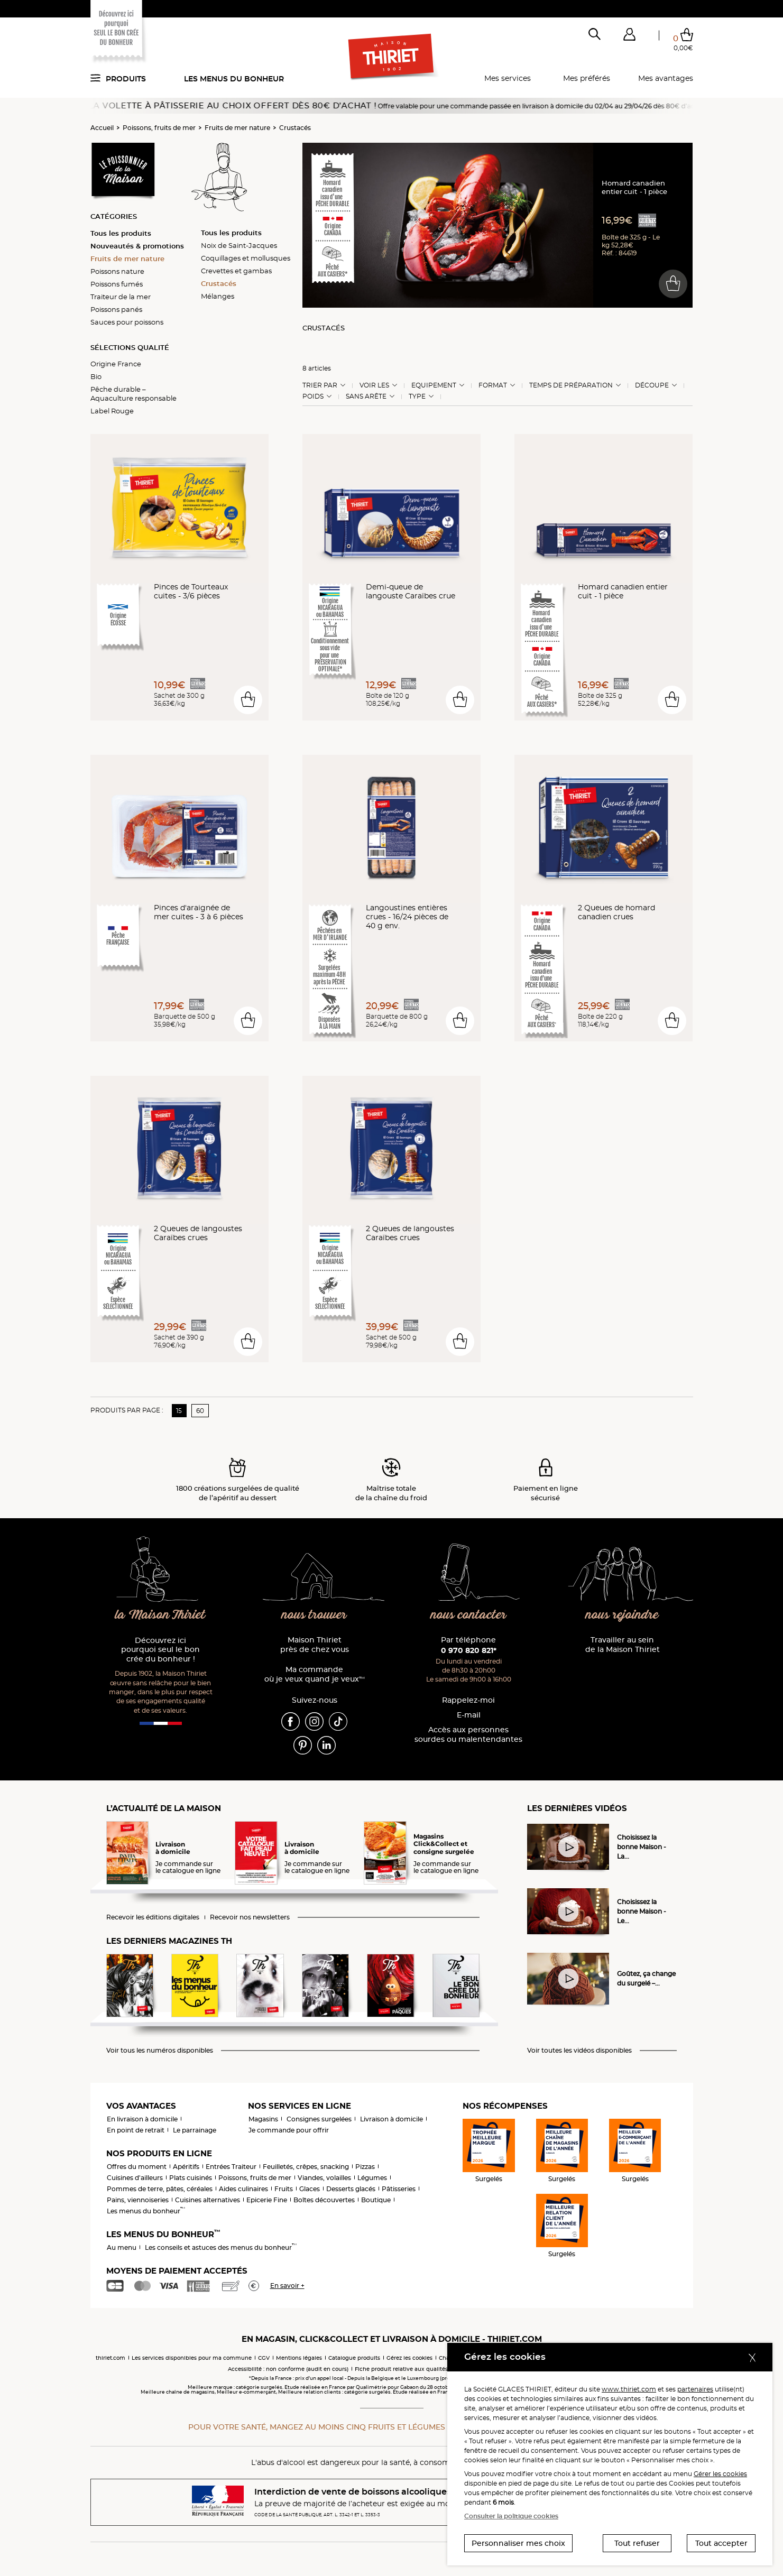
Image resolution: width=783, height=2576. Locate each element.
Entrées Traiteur (231, 2167)
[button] (630, 36)
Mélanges (217, 296)
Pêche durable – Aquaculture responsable (133, 393)
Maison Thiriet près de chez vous (314, 1645)
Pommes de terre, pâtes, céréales (160, 2189)
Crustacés (295, 128)
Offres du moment (137, 2167)
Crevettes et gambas (236, 270)
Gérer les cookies (720, 2474)
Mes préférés (586, 78)
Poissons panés (116, 309)
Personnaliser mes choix (518, 2543)
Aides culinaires (243, 2189)
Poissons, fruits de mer (159, 128)
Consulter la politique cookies (511, 2516)
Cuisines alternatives (207, 2200)
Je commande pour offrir (288, 2130)
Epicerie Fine (266, 2200)
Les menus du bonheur (234, 79)
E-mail (469, 1715)
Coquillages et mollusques (245, 258)
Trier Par (319, 385)
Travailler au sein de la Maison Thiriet (622, 1645)
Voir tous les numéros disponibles (159, 2050)
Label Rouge (112, 411)
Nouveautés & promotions (137, 246)
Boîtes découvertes (324, 2200)
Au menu (121, 2247)
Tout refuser (637, 2543)
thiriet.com (110, 2358)
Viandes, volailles (324, 2178)
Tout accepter (721, 2543)
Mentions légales (299, 2358)
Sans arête (366, 396)
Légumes (372, 2178)
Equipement (433, 385)
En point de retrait (135, 2130)
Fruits (283, 2189)
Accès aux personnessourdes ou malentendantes (468, 1734)
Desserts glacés (350, 2189)
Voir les (374, 385)
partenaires (695, 2389)
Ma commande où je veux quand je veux (314, 1674)
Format (492, 385)
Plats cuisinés (190, 2178)
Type (417, 396)
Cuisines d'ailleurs (135, 2178)
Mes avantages (665, 78)
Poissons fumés (116, 284)
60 (200, 1411)
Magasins (263, 2119)
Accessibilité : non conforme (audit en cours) (288, 2369)
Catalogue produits (354, 2358)
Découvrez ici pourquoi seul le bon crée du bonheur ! (160, 1650)
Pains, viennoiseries (138, 2200)
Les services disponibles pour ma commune (192, 2358)
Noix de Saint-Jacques (239, 245)
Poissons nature (117, 271)
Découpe (652, 385)
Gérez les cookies (409, 2358)
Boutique (376, 2200)
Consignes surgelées (319, 2119)
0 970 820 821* (468, 1650)
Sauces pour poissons (126, 322)
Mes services (507, 78)
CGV (264, 2358)
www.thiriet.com (629, 2389)
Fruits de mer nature (237, 128)
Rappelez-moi (468, 1700)
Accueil (102, 128)
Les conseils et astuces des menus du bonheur (221, 2247)
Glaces (309, 2189)
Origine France (115, 363)
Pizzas (365, 2167)
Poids (313, 396)
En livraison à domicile (142, 2119)
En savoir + (287, 2285)
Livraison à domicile (391, 2119)
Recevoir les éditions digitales (152, 1917)
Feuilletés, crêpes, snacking (306, 2167)
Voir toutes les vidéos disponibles (579, 2050)
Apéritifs (186, 2167)
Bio (96, 376)
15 (179, 1411)
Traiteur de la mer (120, 296)
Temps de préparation (571, 385)
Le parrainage (194, 2130)
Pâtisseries (399, 2189)
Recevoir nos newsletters (250, 1917)
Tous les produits (120, 233)
